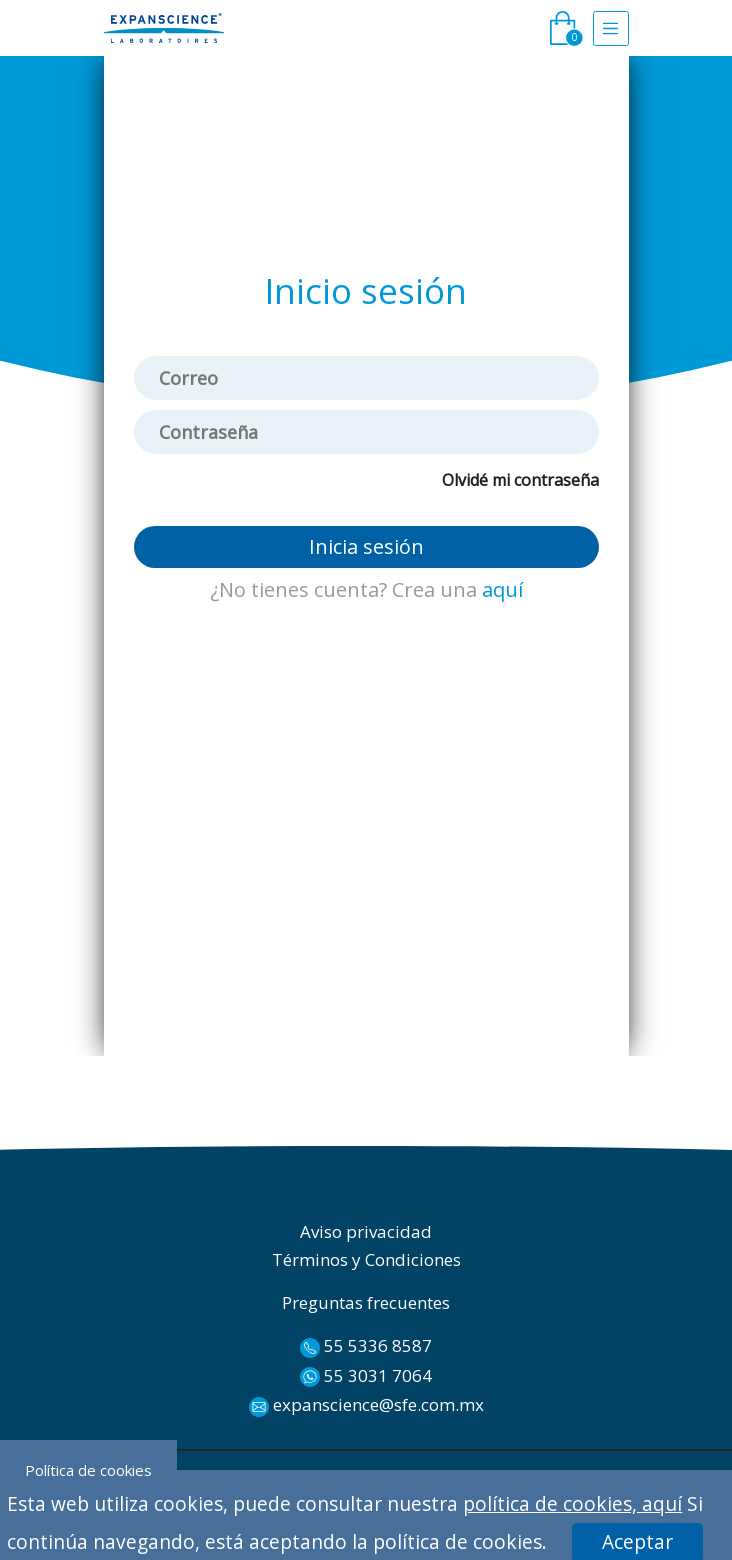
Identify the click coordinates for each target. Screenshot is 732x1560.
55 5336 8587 (366, 1346)
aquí (502, 589)
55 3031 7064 (366, 1376)
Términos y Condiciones (366, 1259)
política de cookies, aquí (572, 1503)
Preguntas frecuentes (366, 1302)
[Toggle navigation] (611, 28)
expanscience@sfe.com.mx (366, 1405)
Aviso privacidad (366, 1231)
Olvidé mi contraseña (520, 480)
